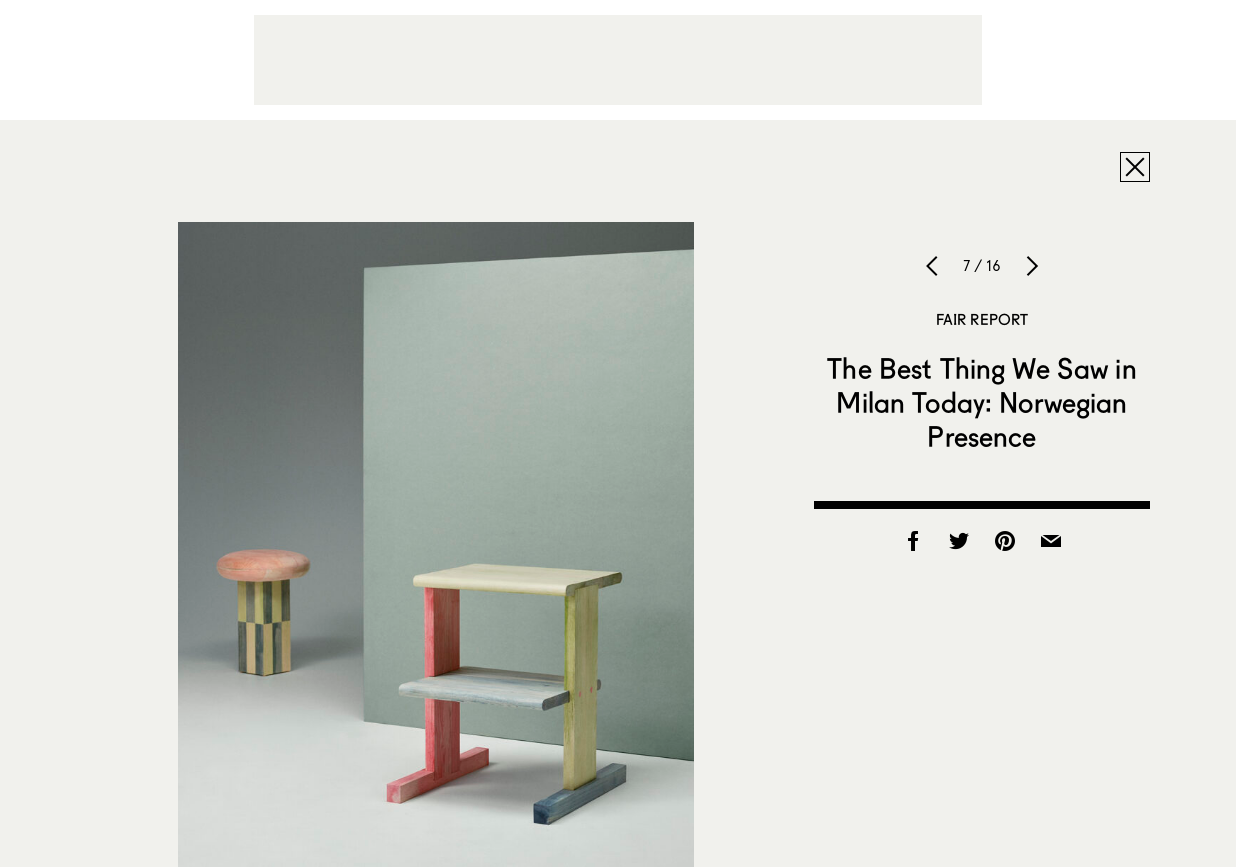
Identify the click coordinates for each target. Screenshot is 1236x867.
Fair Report (982, 319)
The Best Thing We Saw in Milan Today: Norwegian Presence (981, 402)
